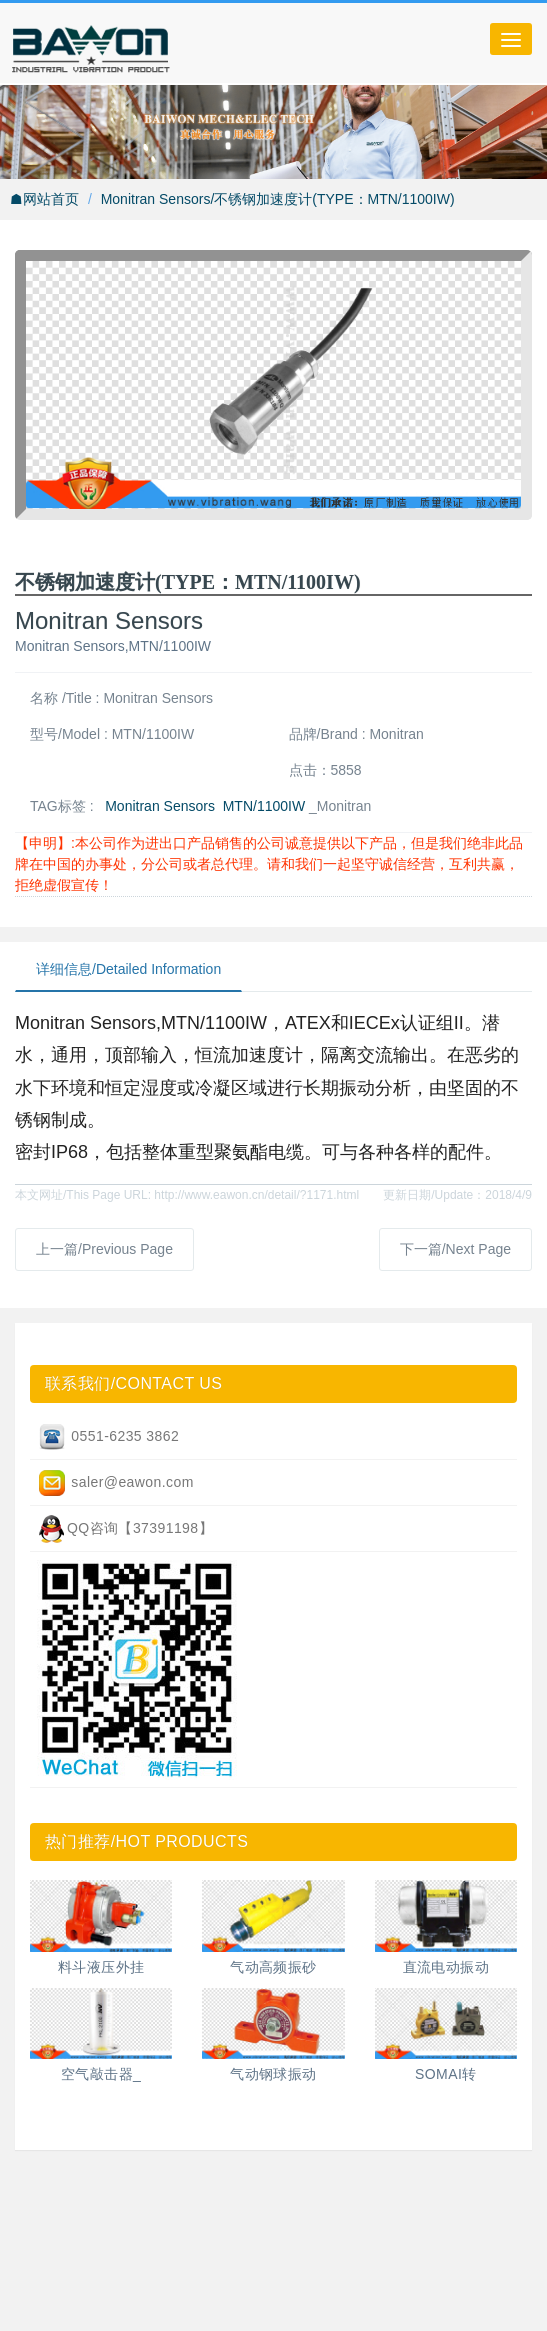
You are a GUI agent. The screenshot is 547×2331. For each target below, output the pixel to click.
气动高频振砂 (273, 1967)
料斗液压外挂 (101, 1967)
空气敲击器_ (101, 2074)
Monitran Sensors (160, 806)
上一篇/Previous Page (104, 1249)
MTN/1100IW (264, 806)
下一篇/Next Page (455, 1249)
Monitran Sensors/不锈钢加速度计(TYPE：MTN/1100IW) (278, 199)
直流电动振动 (446, 1967)
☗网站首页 (44, 199)
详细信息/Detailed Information (128, 969)
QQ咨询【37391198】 (125, 1529)
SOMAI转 (446, 2074)
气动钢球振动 (273, 2074)
